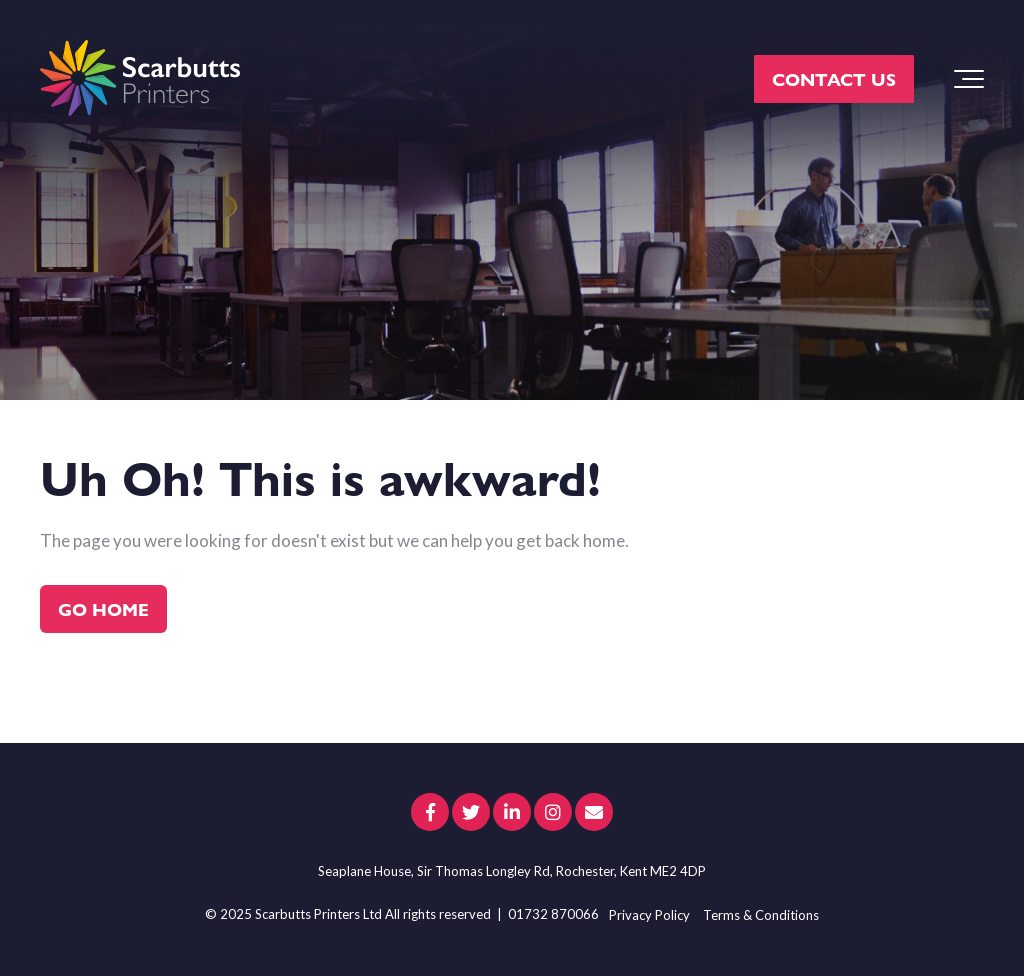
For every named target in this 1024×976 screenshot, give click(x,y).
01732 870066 (553, 914)
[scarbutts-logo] (140, 79)
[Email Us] (594, 812)
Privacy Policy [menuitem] (649, 915)
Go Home (103, 608)
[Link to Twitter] (471, 812)
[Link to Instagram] (553, 812)
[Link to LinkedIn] (512, 812)
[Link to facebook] (430, 812)
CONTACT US (834, 78)
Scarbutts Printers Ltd (318, 914)
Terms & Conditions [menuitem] (761, 915)
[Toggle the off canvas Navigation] (969, 79)
